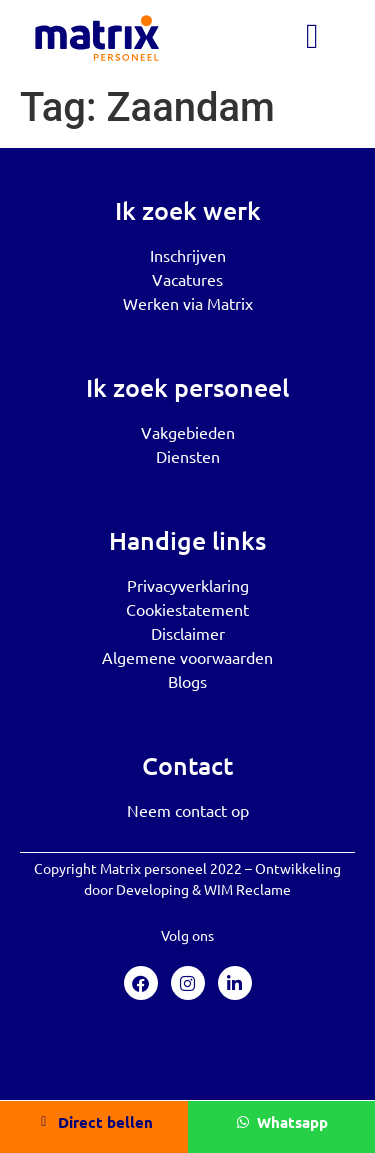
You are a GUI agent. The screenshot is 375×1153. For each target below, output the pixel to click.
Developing (152, 889)
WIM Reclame (247, 889)
